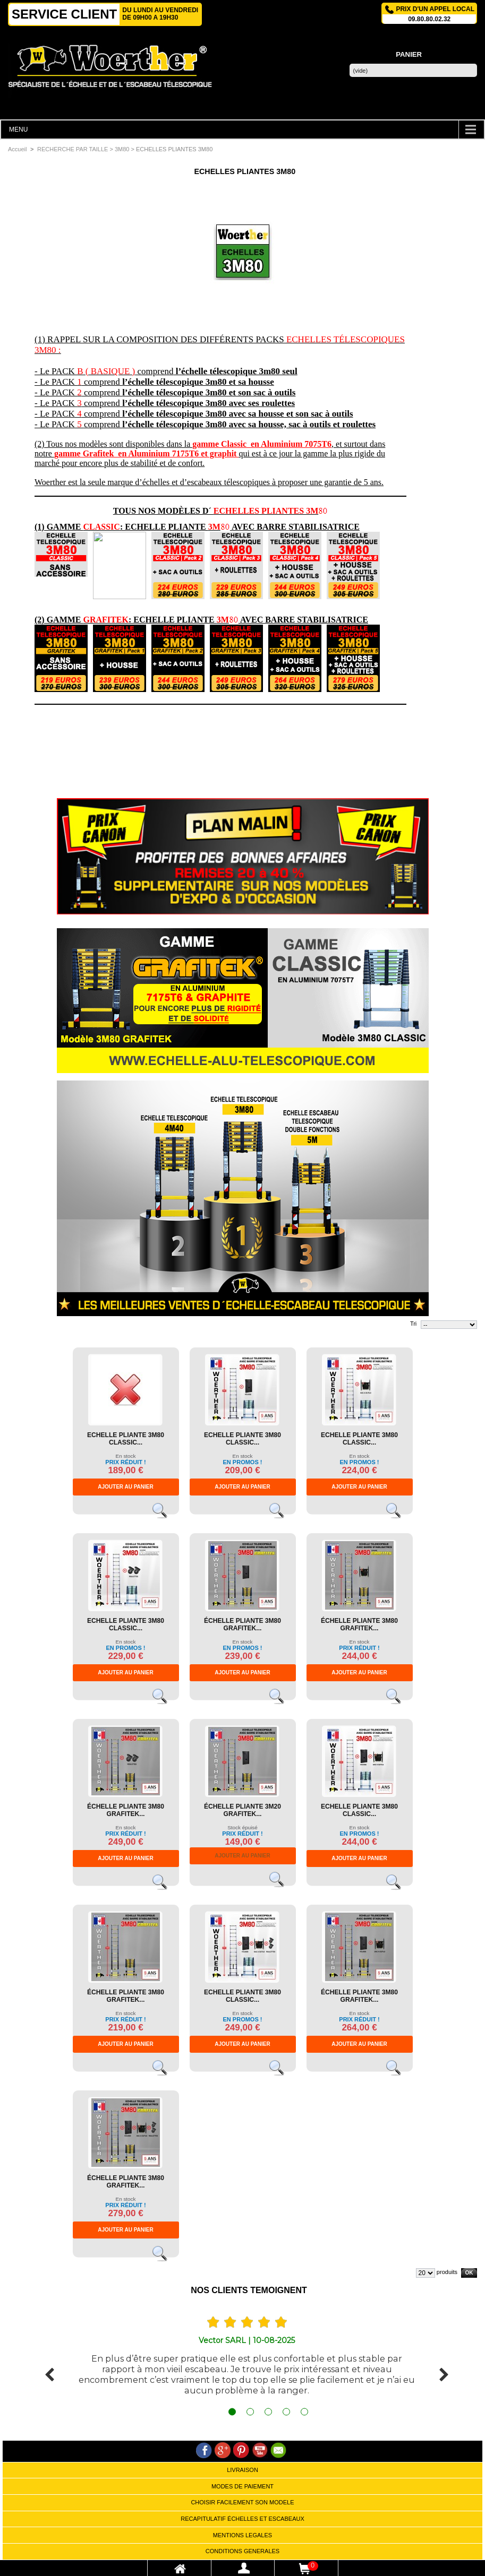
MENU (18, 129)
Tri (413, 1323)
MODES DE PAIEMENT (242, 2486)
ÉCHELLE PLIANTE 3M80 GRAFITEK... (242, 1624)
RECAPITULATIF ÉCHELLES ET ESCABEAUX (242, 2519)
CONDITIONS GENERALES (242, 2551)
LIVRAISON (242, 2470)
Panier (409, 54)
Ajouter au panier (125, 1487)
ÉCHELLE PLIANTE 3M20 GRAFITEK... (242, 1810)
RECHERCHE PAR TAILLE (72, 149)
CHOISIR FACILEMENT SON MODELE (242, 2502)
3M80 (122, 149)
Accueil (17, 149)
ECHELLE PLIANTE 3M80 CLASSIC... (125, 1438)
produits (447, 2272)
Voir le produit (164, 1515)
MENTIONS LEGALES (242, 2535)
